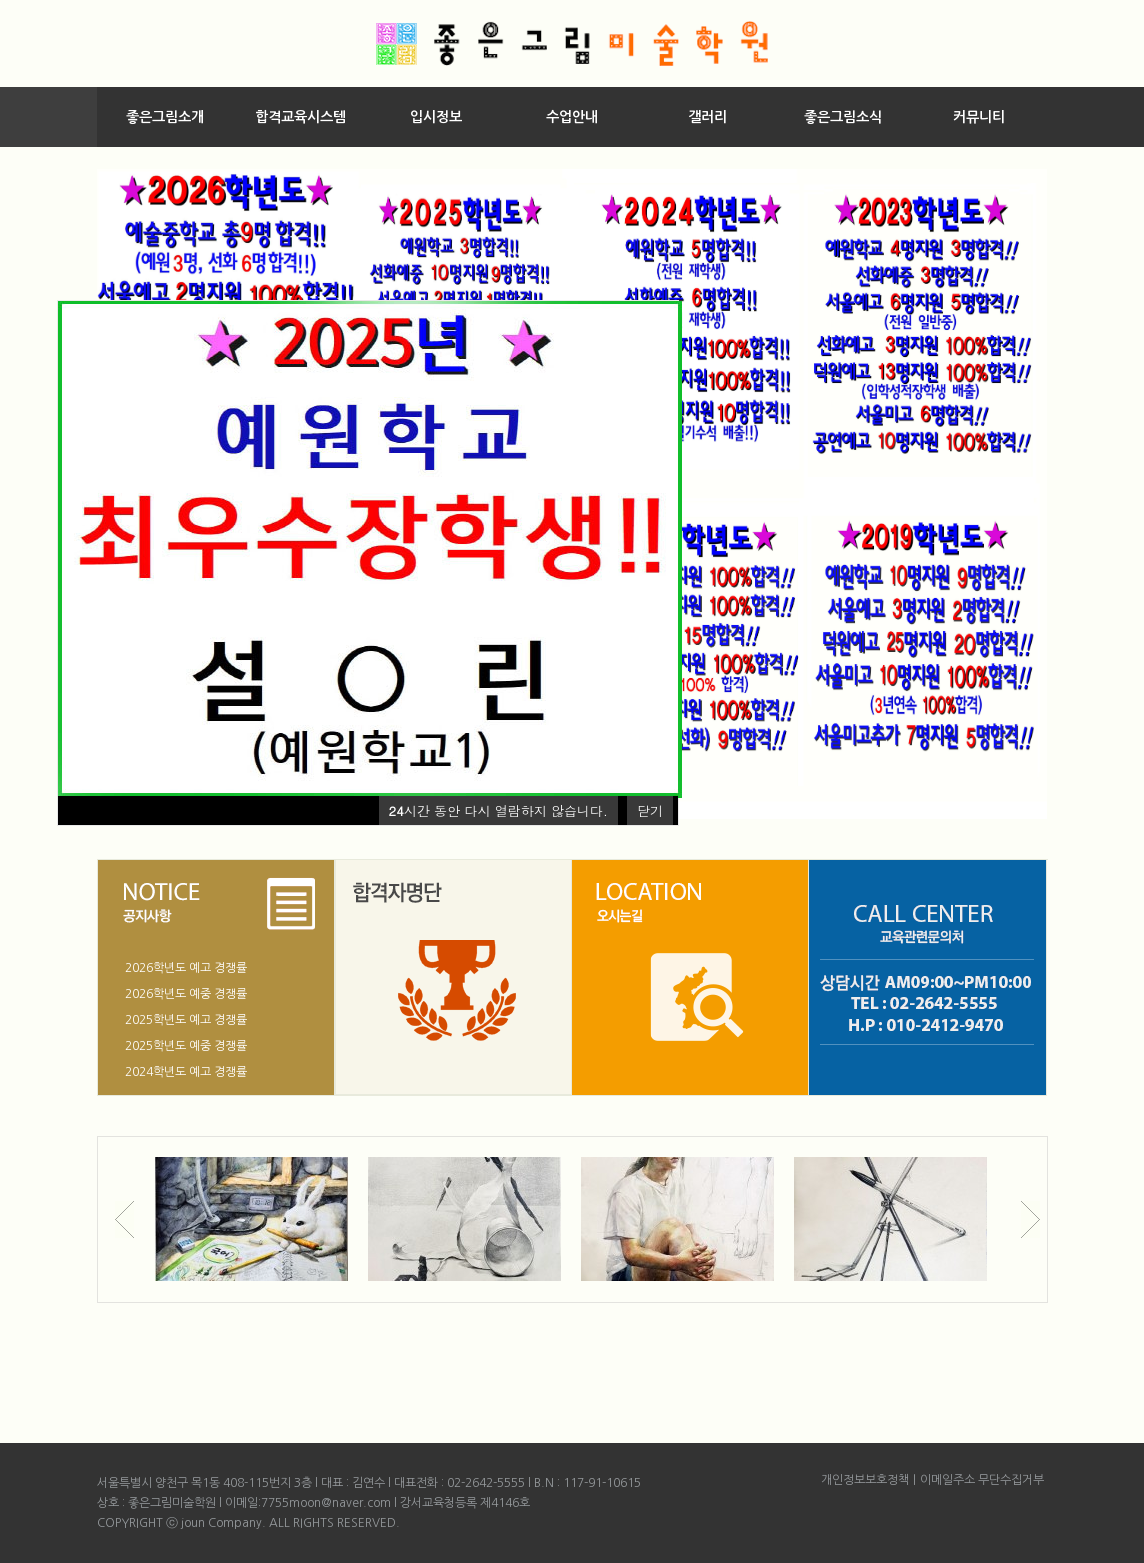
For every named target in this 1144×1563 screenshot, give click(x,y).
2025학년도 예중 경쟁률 (186, 1046)
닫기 (650, 810)
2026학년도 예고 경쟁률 (186, 968)
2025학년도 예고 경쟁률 (186, 1020)
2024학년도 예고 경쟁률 (186, 1072)
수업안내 (572, 117)
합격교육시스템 (300, 117)
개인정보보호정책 (865, 1480)
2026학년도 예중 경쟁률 (186, 994)
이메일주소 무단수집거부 (982, 1480)
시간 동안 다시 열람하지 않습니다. (498, 810)
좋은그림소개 (165, 117)
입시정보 (436, 117)
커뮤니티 (979, 117)
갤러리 (707, 117)
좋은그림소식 (843, 117)
